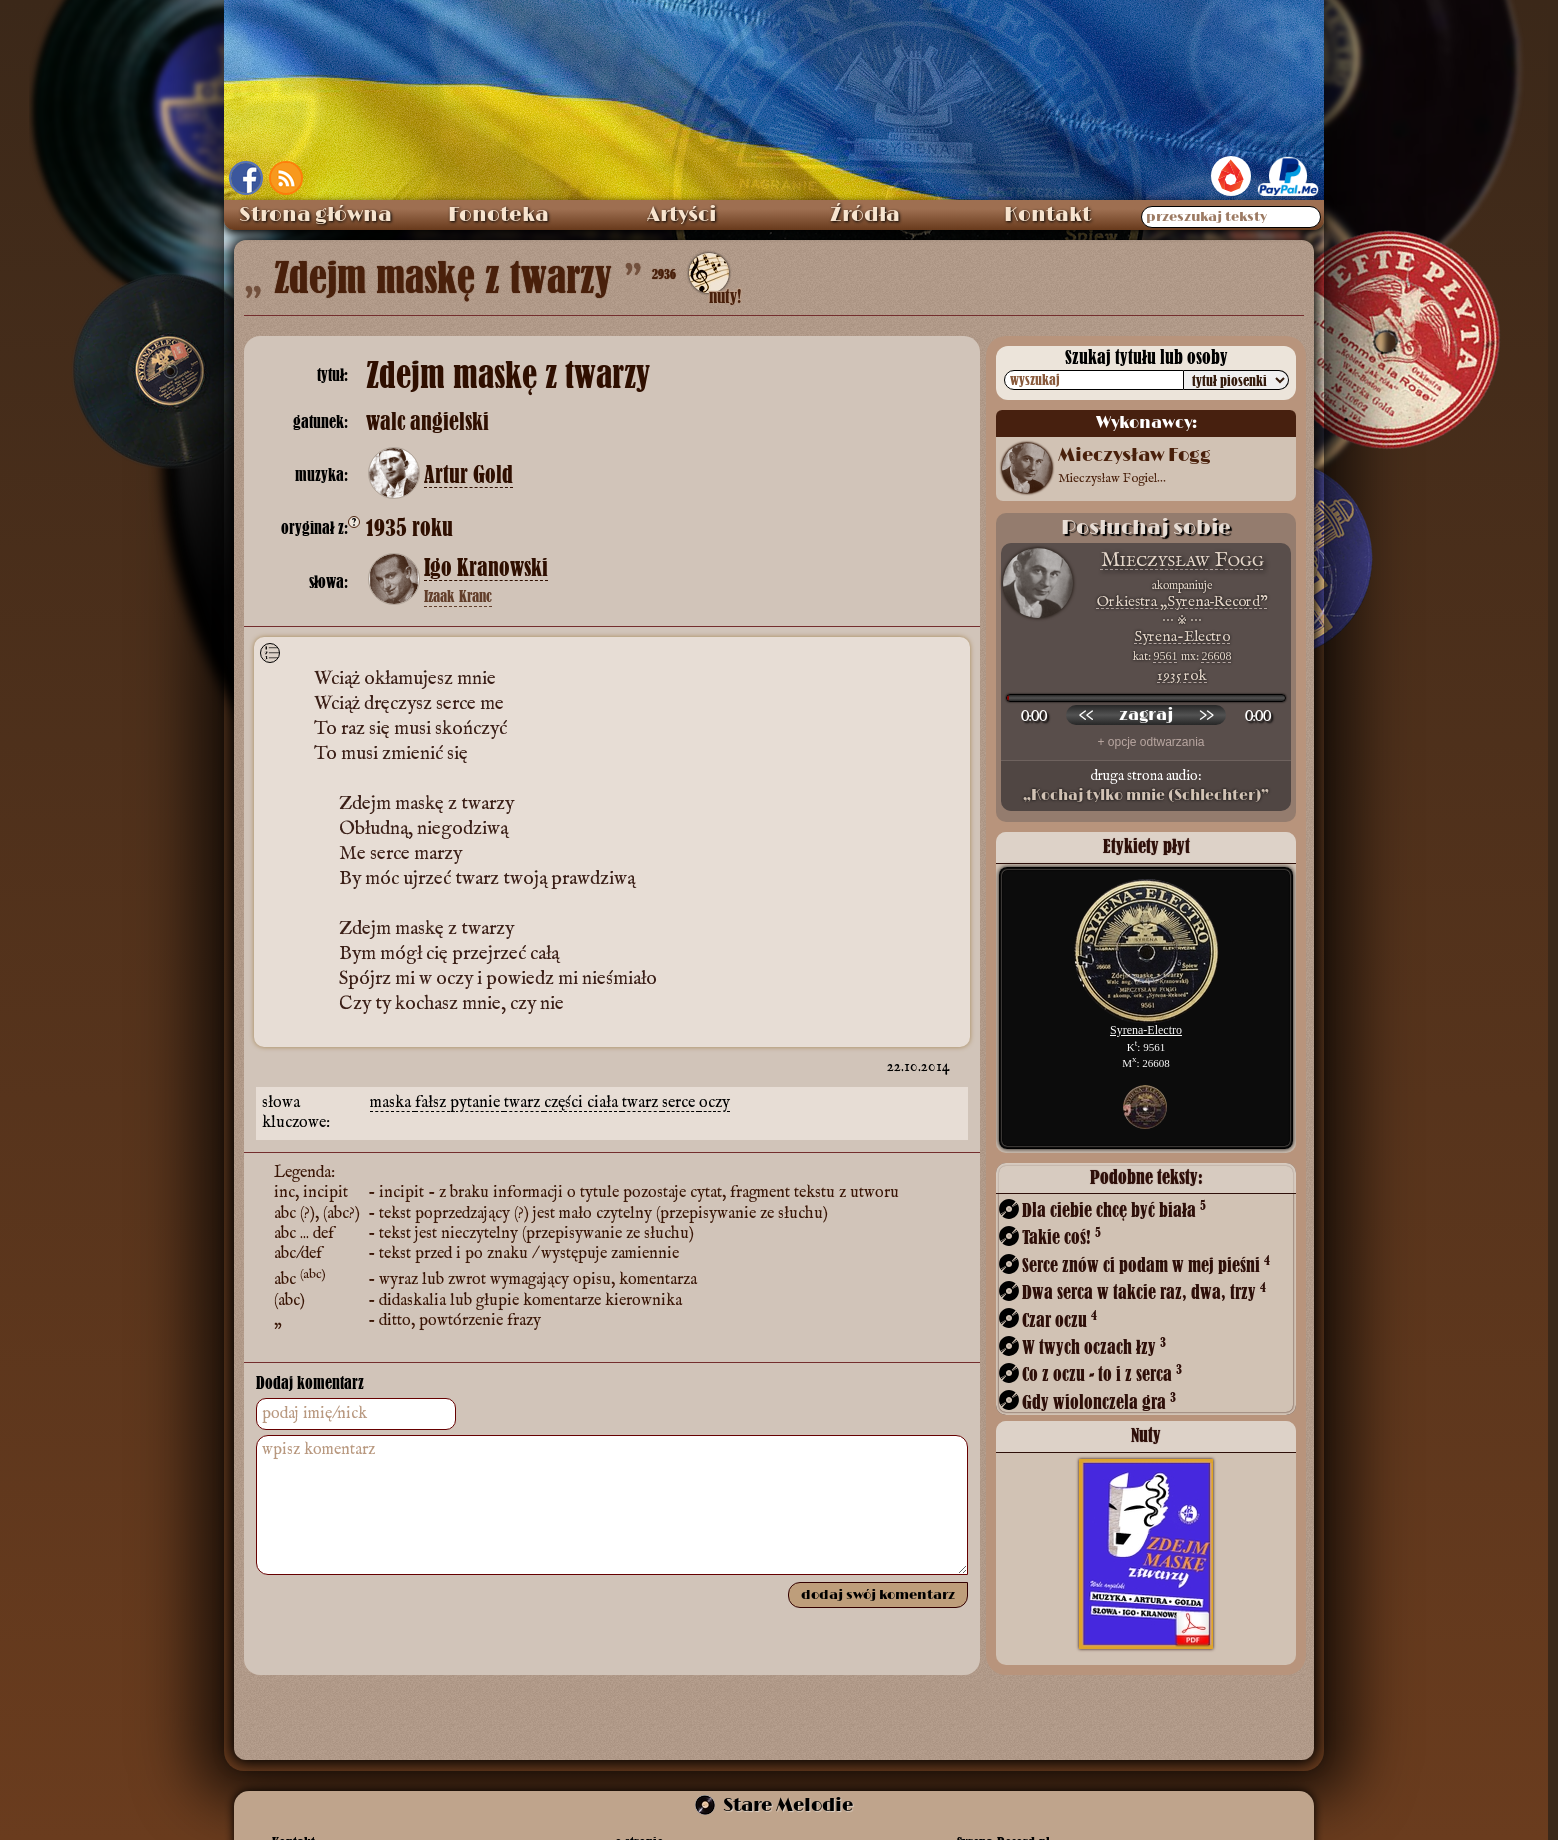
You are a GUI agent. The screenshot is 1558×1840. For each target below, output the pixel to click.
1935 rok (1182, 675)
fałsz (432, 1103)
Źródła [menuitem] (865, 215)
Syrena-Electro (1182, 636)
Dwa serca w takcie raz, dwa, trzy (1144, 1291)
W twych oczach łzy (1094, 1346)
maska (392, 1103)
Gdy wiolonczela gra (1099, 1401)
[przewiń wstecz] (1086, 715)
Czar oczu (1059, 1319)
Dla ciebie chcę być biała (1114, 1209)
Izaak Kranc (458, 596)
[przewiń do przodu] (1206, 715)
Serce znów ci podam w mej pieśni (1146, 1264)
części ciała (583, 1103)
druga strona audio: (1146, 786)
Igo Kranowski (486, 568)
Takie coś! (1061, 1236)
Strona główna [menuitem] (315, 215)
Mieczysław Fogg (1182, 560)
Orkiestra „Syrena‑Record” (1182, 601)
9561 (1166, 656)
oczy (714, 1103)
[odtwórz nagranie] (1146, 715)
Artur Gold (468, 475)
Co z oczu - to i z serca (1102, 1373)
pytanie (477, 1103)
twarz (524, 1103)
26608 (1217, 656)
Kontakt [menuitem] (1047, 215)
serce (680, 1103)
